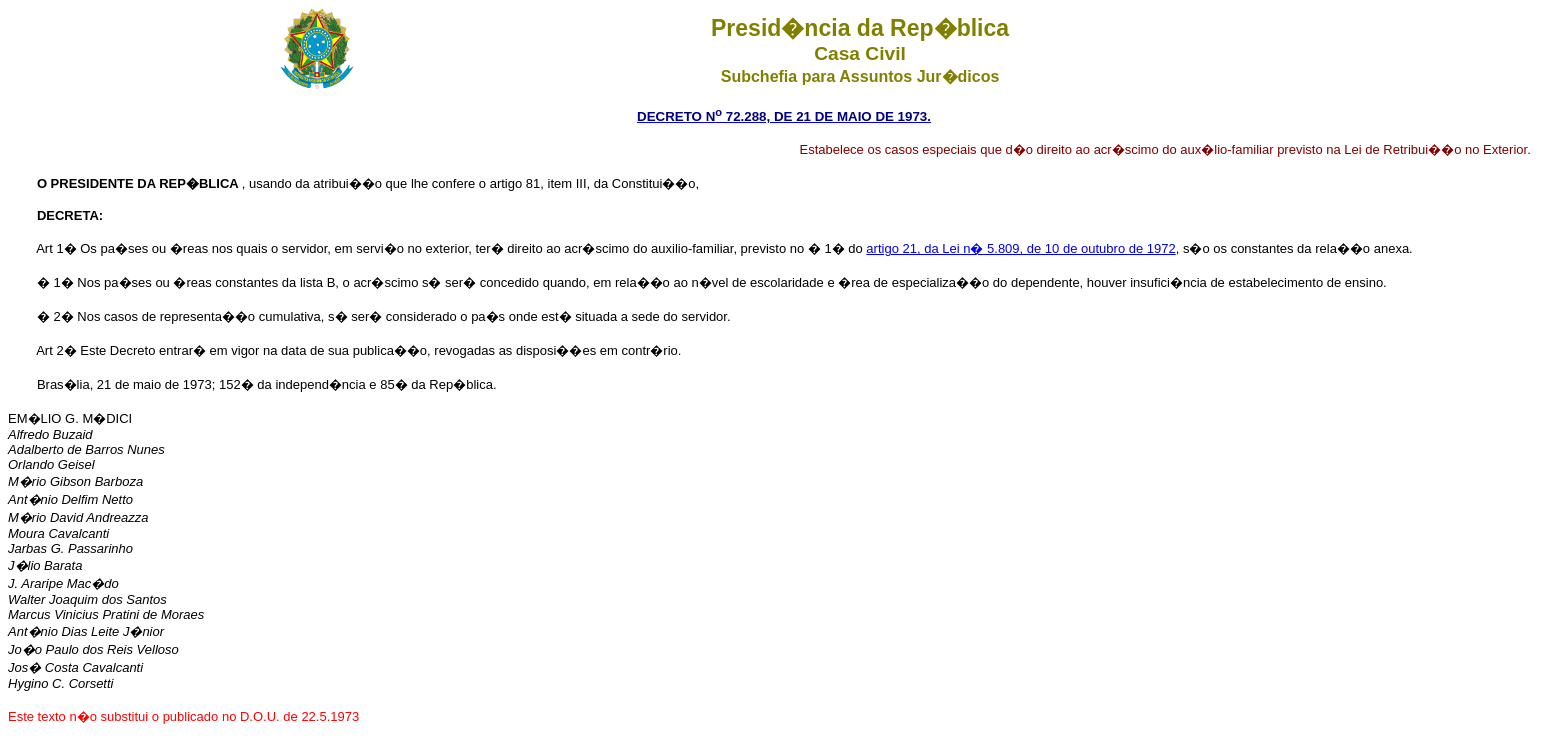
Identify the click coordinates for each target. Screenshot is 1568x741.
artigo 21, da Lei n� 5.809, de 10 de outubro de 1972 (1020, 248)
